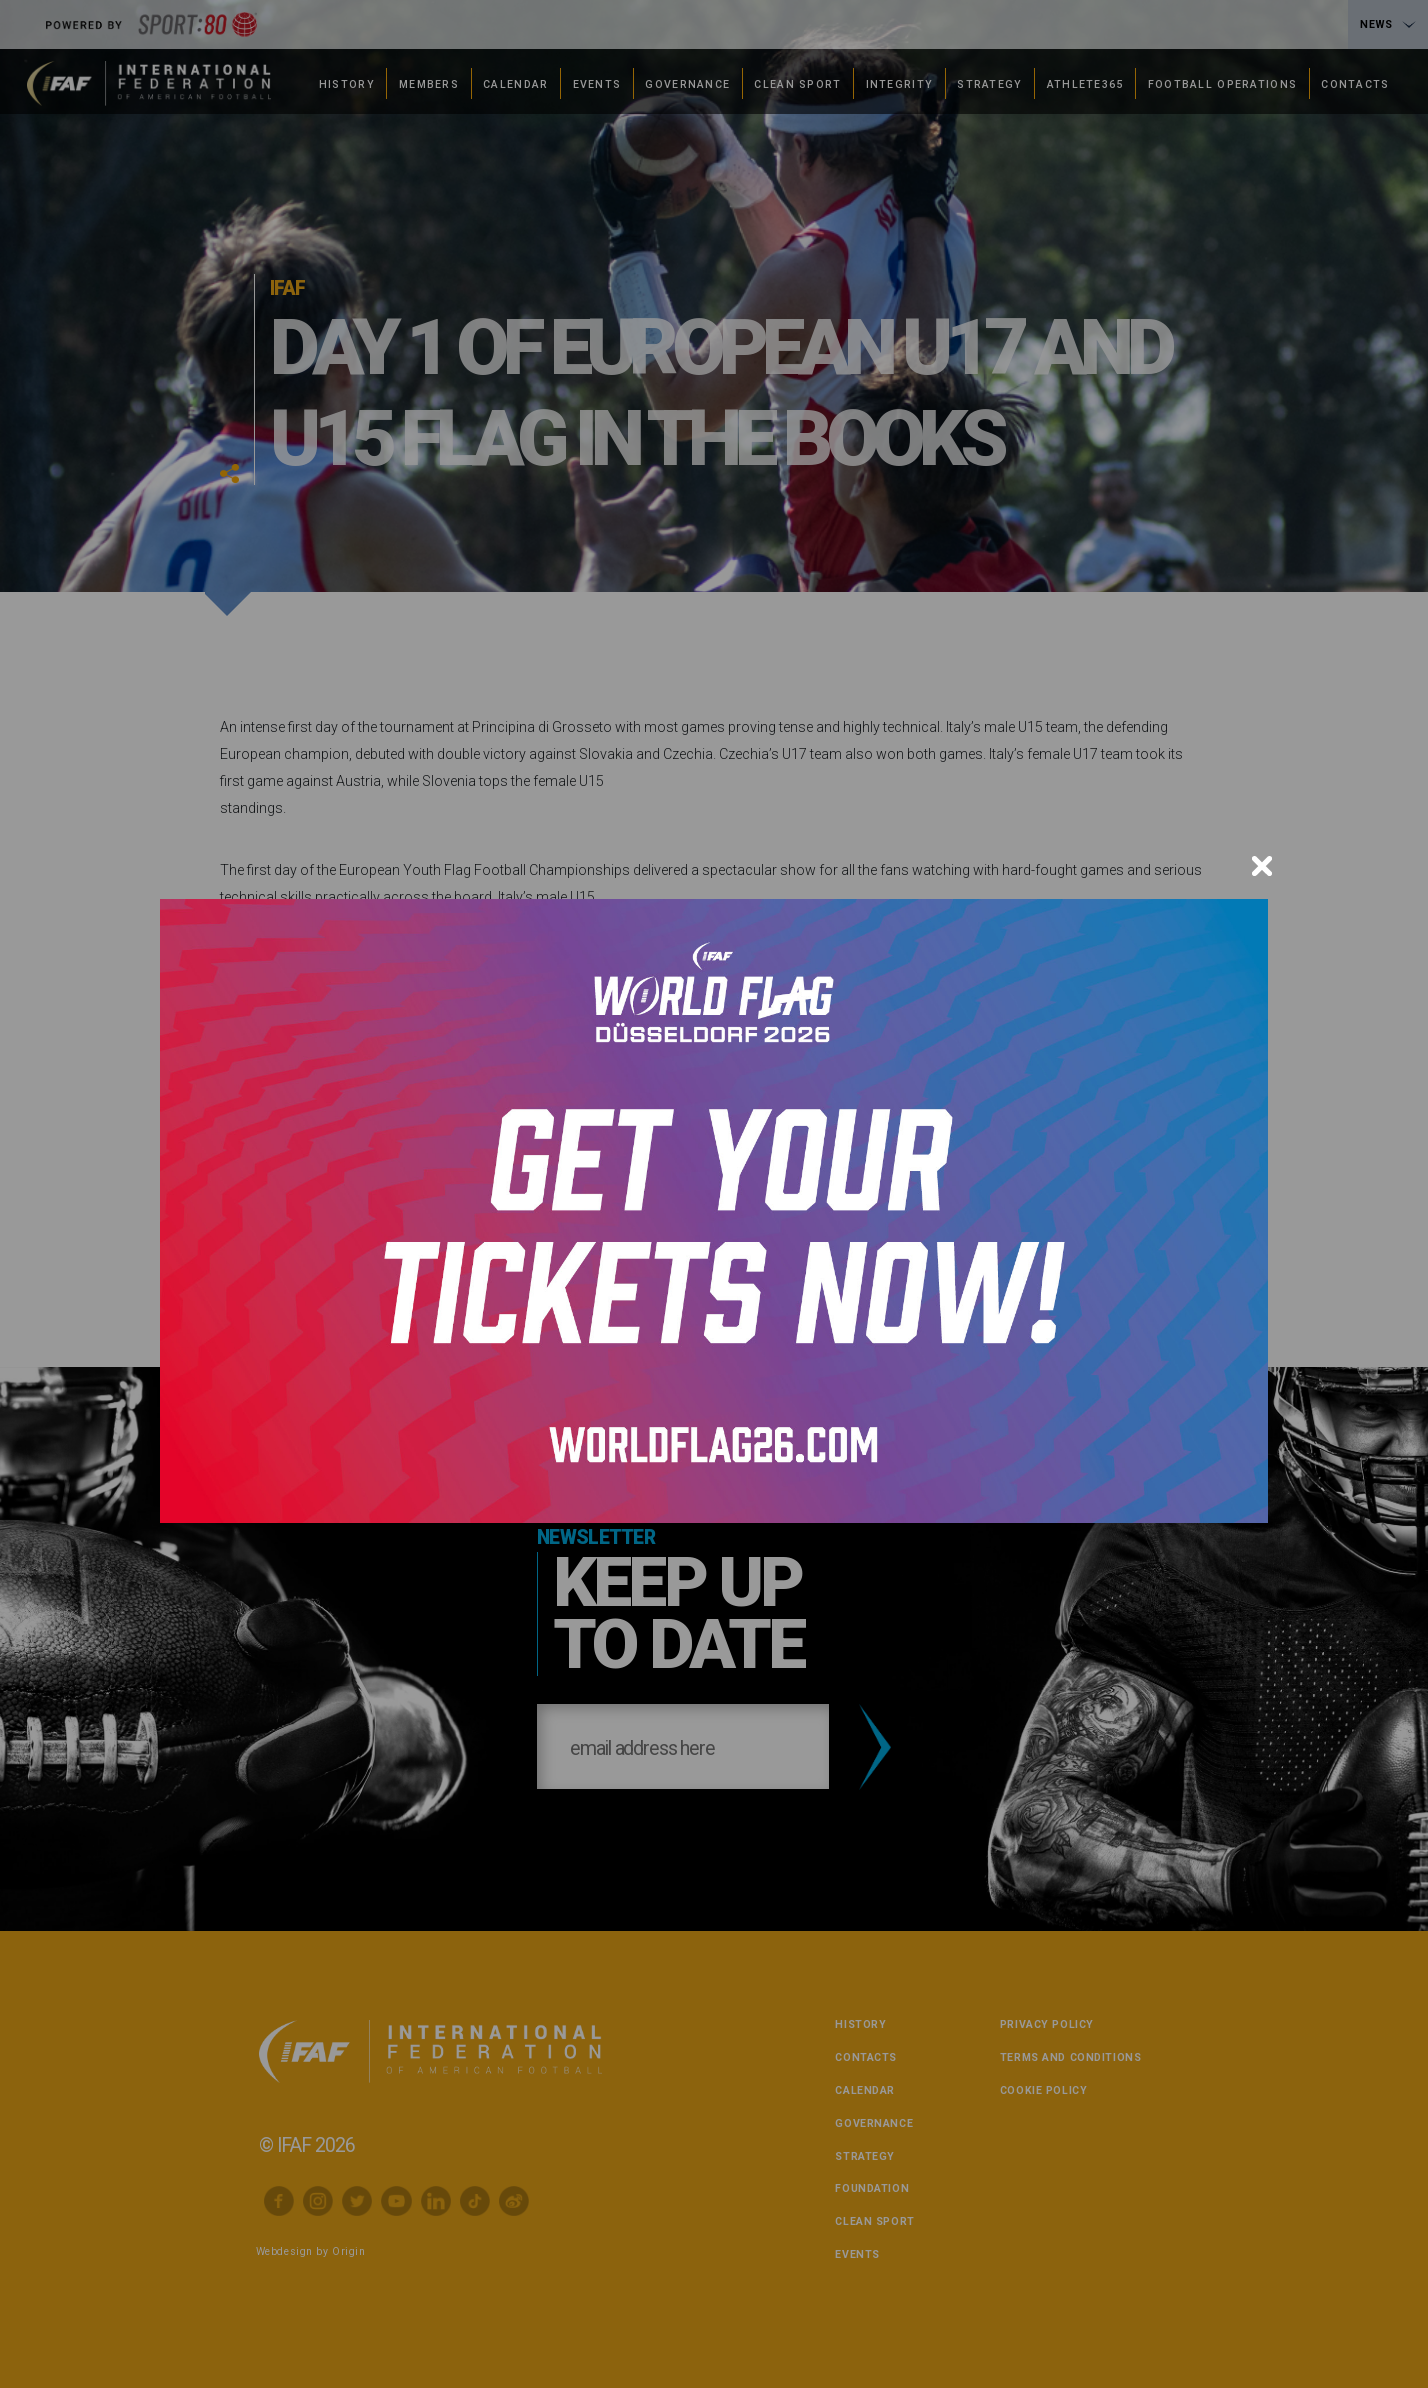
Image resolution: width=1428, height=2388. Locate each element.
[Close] (1262, 866)
